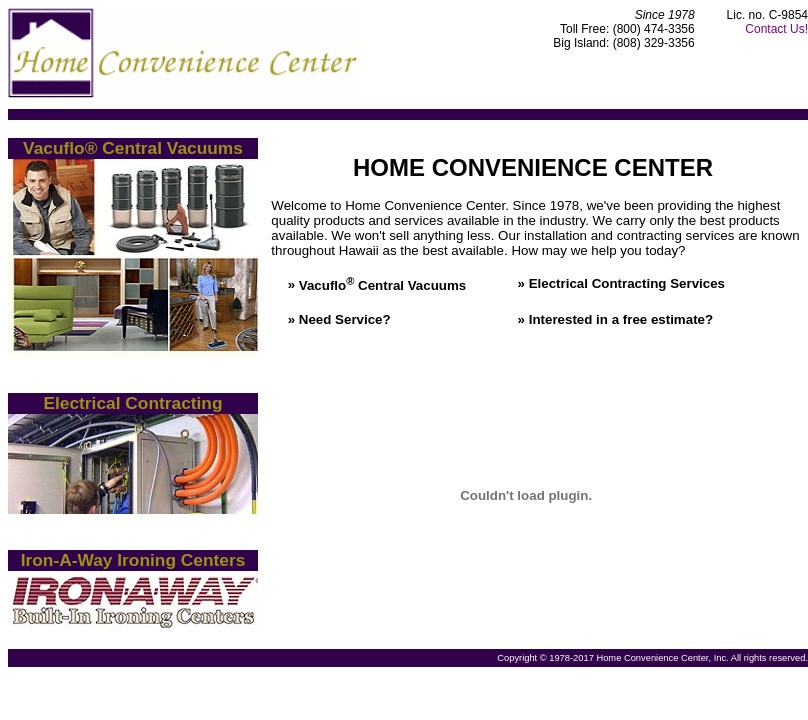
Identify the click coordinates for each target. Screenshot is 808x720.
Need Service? (345, 319)
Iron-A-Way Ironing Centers (133, 560)
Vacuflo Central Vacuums (382, 285)
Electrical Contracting (132, 403)
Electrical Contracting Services (627, 283)
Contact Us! (776, 29)
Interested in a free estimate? (621, 319)
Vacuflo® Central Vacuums (133, 148)
